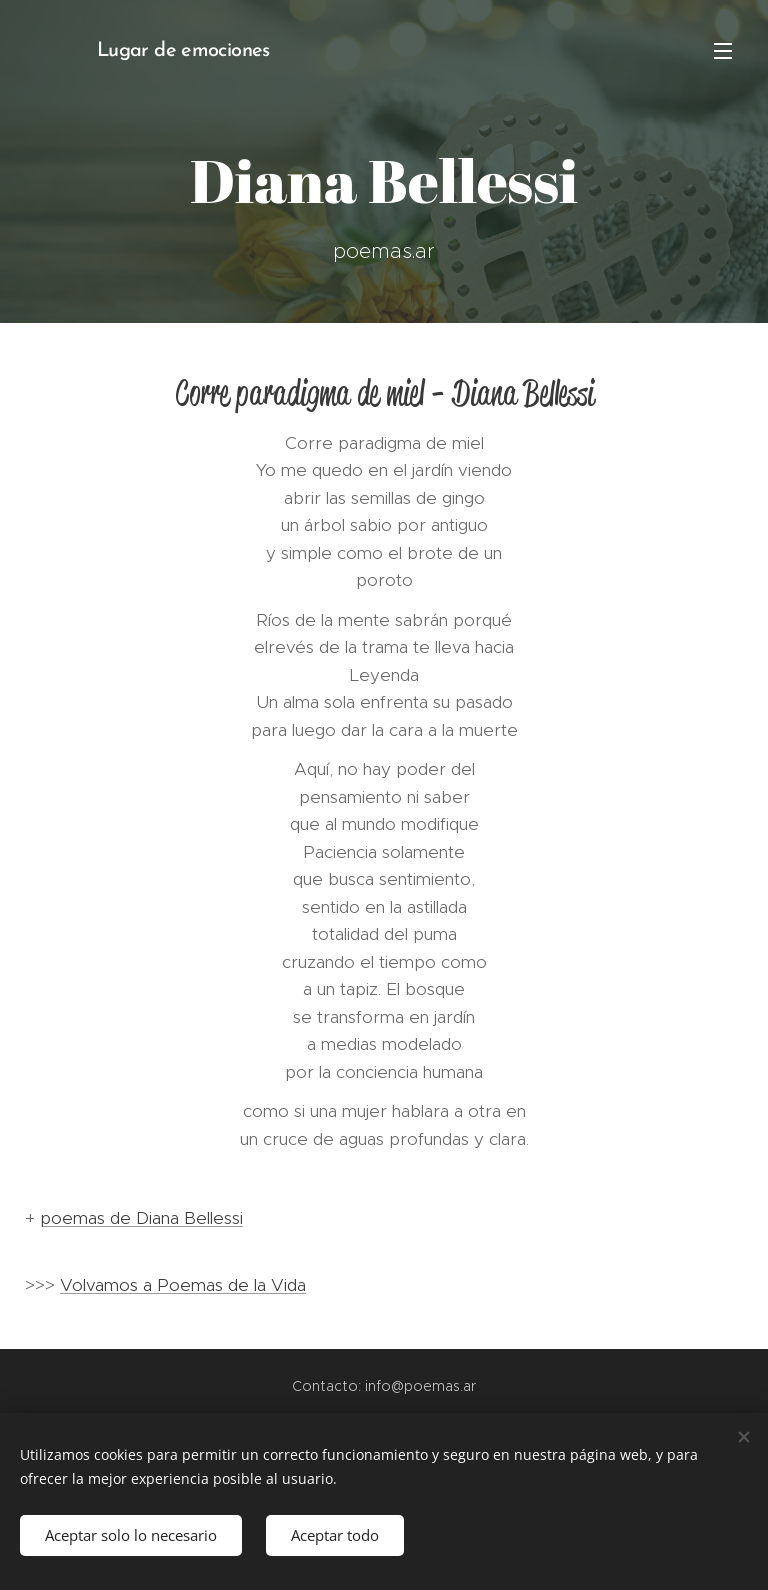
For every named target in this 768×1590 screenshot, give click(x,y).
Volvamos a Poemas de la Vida (183, 1285)
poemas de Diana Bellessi (141, 1218)
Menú (723, 51)
